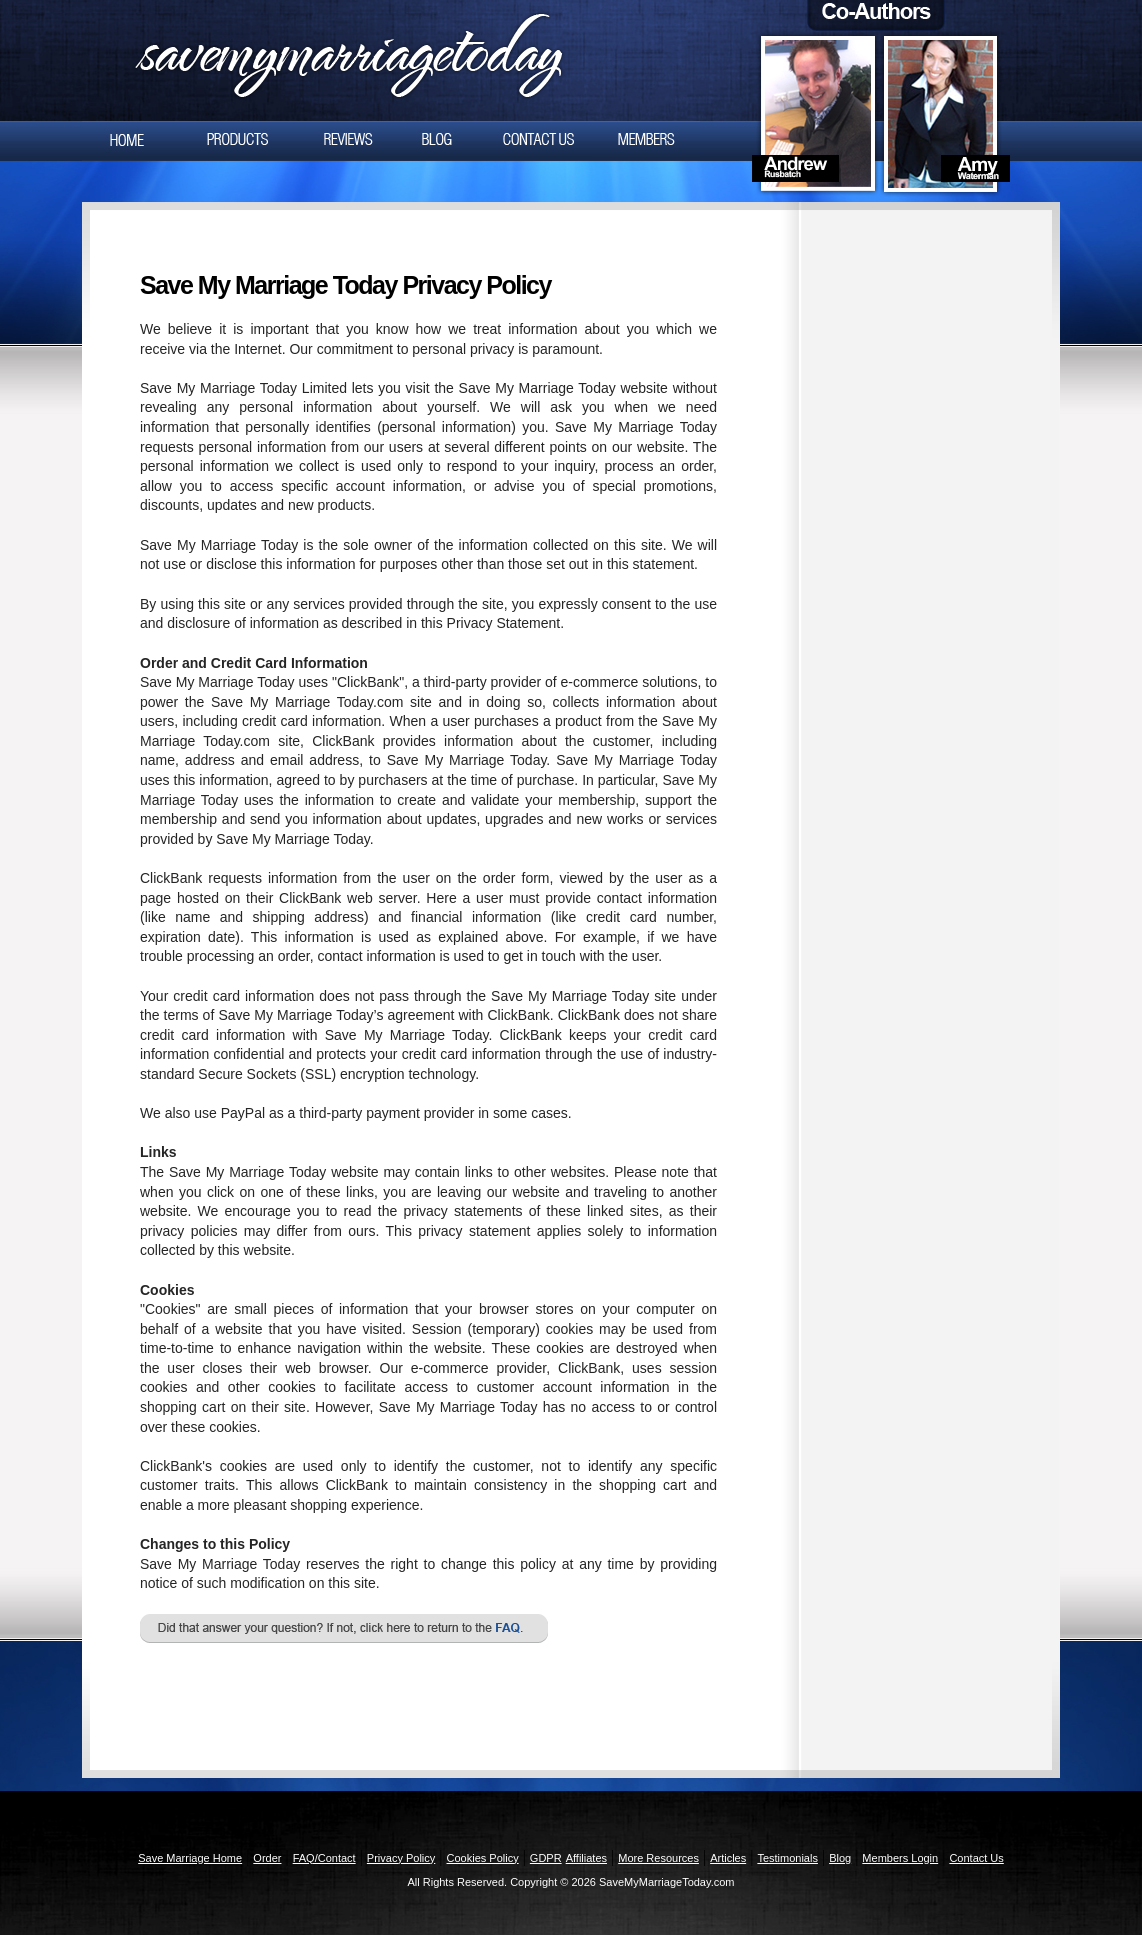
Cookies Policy (483, 1858)
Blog (840, 1858)
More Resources (658, 1858)
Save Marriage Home (190, 1858)
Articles (728, 1858)
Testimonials (787, 1858)
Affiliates (586, 1858)
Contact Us (976, 1858)
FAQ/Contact (324, 1858)
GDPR (546, 1858)
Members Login (900, 1858)
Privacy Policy (401, 1858)
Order (267, 1858)
